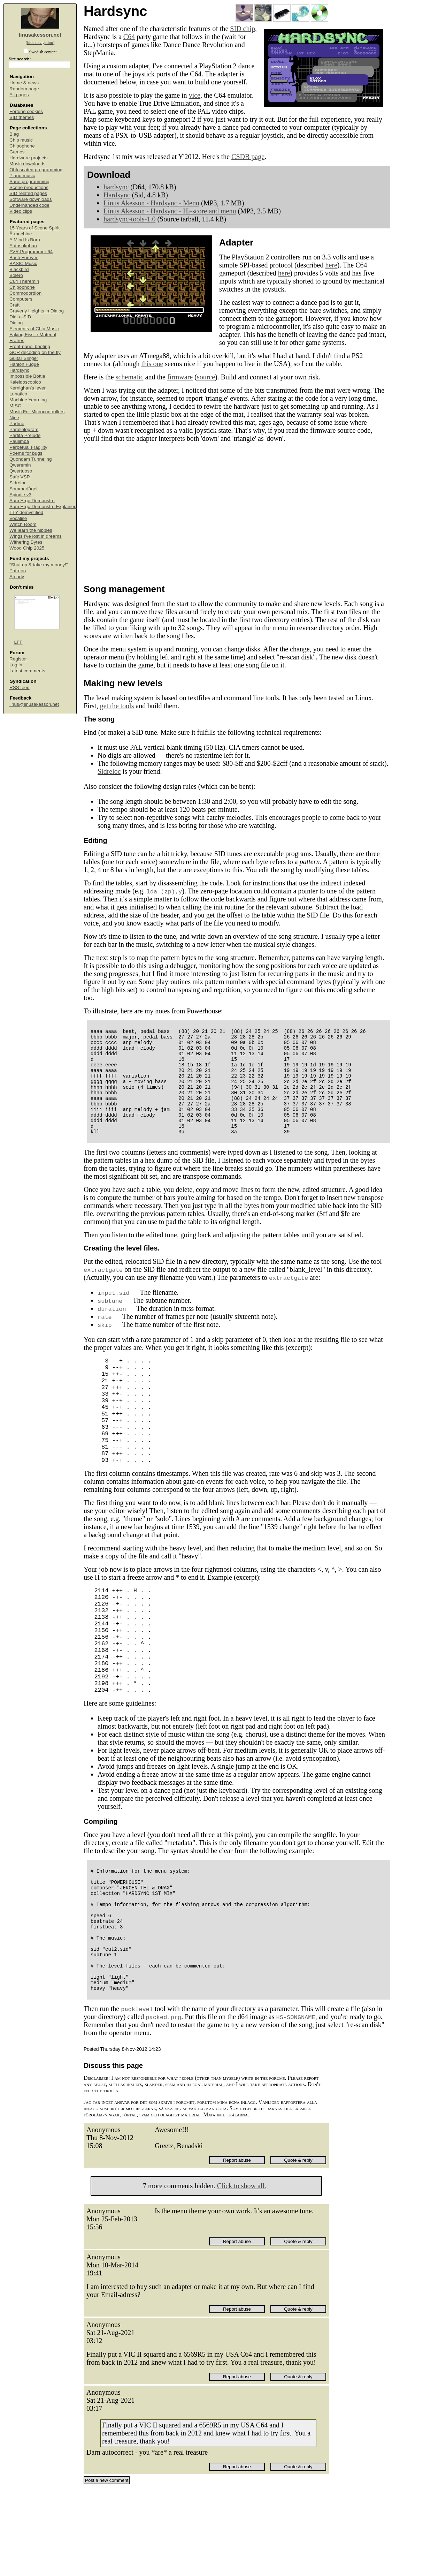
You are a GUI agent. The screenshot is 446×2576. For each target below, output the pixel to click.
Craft (14, 305)
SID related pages (28, 193)
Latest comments (27, 670)
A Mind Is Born (24, 239)
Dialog (16, 322)
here (331, 265)
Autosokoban (23, 245)
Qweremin (20, 465)
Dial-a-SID (20, 316)
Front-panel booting (29, 346)
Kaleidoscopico (25, 382)
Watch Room (23, 524)
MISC (15, 405)
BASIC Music (23, 263)
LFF (18, 642)
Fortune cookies (26, 111)
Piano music (22, 175)
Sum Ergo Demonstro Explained (43, 506)
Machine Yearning (28, 399)
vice (194, 95)
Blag (14, 134)
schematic (130, 377)
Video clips (20, 211)
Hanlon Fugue (24, 364)
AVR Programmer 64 (31, 251)
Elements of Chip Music (34, 328)
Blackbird (19, 269)
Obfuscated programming (35, 169)
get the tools (117, 706)
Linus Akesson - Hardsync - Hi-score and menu (169, 211)
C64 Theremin (24, 281)
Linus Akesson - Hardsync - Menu (151, 203)
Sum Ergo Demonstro (32, 500)
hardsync (116, 187)
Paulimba (19, 441)
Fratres (16, 340)
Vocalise (18, 518)
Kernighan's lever (27, 388)
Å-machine (20, 233)
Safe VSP (19, 476)
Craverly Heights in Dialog (36, 310)
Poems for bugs (26, 453)
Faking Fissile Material (32, 334)
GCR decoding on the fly (35, 352)
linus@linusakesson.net (34, 704)
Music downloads (27, 163)
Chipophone (22, 146)
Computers (20, 299)
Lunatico (18, 393)
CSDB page (247, 156)
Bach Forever (23, 257)
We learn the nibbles (30, 530)
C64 (129, 36)
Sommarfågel (23, 488)
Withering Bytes (26, 542)
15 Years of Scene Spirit (34, 228)
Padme (16, 423)
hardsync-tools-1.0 (129, 219)
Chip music (21, 140)
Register (18, 659)
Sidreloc (17, 482)
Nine (14, 417)
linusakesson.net (40, 35)
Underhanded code (29, 205)
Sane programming (29, 181)
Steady (16, 576)
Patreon (17, 570)
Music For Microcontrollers (36, 411)
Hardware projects (28, 157)
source (206, 377)
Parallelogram (23, 429)
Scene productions (28, 187)
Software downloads (30, 199)
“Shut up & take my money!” (38, 564)
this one (152, 364)
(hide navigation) (40, 42)
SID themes (21, 117)
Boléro (16, 275)
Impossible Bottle (27, 376)
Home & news (24, 82)
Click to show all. (241, 2273)
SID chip (242, 28)
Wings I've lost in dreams (35, 536)
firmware (180, 377)
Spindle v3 (20, 494)
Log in (15, 664)
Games (17, 151)
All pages (19, 94)
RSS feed (19, 687)
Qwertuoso (20, 471)
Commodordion (25, 293)
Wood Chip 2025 (26, 548)
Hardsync (19, 370)
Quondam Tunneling (30, 459)
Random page (24, 88)
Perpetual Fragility (28, 447)
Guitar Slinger (23, 358)
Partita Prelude (24, 435)
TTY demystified (26, 512)
